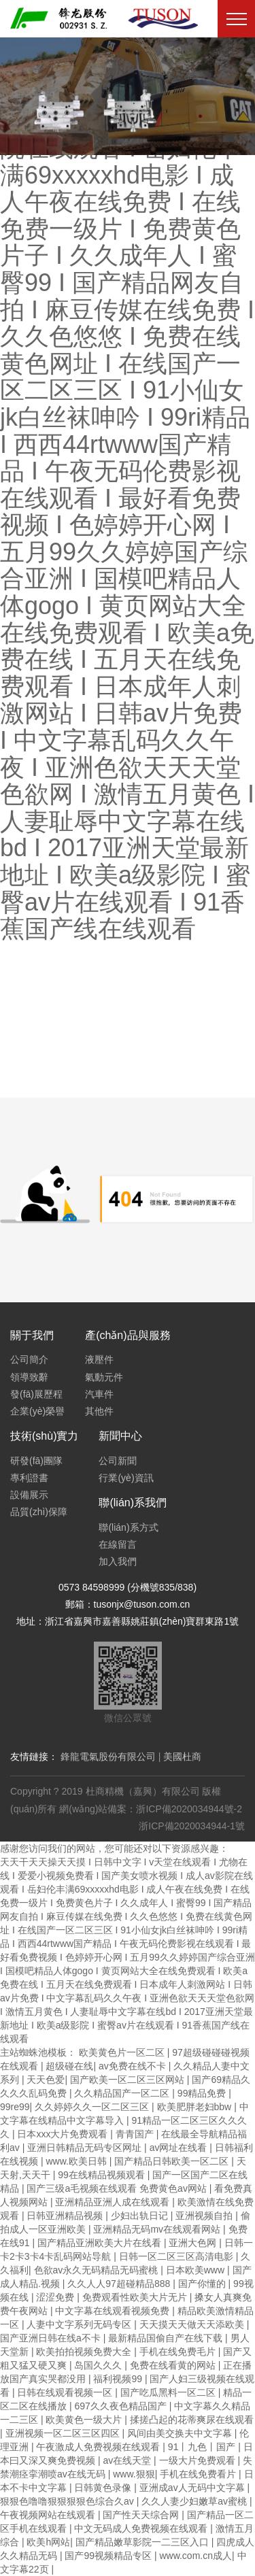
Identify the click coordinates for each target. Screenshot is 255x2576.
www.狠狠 (133, 2474)
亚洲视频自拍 (205, 2215)
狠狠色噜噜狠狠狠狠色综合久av (68, 2501)
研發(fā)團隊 (36, 1460)
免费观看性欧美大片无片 (136, 2297)
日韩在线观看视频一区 (66, 2392)
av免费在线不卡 (134, 2066)
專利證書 (29, 1477)
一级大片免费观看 (198, 2460)
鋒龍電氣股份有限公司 (108, 1756)
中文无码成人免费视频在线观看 (142, 2528)
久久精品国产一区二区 (123, 2093)
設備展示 (29, 1494)
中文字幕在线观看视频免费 (113, 2310)
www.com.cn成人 (195, 2555)
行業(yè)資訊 (126, 1477)
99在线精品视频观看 (102, 2174)
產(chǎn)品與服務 (127, 1335)
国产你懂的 (203, 2283)
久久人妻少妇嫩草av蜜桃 (195, 2501)
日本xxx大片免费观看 (63, 2134)
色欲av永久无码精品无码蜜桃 (97, 2270)
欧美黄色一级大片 (85, 2419)
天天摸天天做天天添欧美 (193, 2324)
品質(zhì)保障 (38, 1511)
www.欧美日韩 (77, 2161)
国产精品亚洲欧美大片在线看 (100, 2242)
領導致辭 (29, 1377)
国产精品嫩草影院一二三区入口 (143, 2542)
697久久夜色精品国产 (121, 2406)
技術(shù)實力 (44, 1436)
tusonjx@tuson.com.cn (142, 1604)
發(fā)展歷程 (36, 1394)
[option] (127, 96)
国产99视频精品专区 (109, 2555)
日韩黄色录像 (104, 2487)
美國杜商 (182, 1756)
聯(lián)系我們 (133, 1502)
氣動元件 (104, 1377)
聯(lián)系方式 (128, 1527)
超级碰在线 (69, 2066)
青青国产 (136, 2134)
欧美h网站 (48, 2542)
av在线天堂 (128, 2460)
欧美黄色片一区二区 (123, 2052)
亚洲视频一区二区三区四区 (63, 2433)
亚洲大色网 (194, 2242)
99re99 (15, 2106)
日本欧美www (196, 2270)
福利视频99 (118, 2378)
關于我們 (32, 1335)
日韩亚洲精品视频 (66, 2215)
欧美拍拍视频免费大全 (85, 2351)
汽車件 (99, 1394)
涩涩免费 (56, 2297)
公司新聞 (118, 1460)
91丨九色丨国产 (203, 2446)
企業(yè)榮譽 (37, 1411)
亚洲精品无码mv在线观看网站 (158, 2229)
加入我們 (118, 1561)
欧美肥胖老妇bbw (196, 2106)
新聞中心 (120, 1436)
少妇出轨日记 (141, 2215)
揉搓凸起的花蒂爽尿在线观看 (192, 2419)
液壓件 (99, 1359)
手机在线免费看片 (199, 2474)
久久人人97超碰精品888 (120, 2283)
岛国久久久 (99, 2365)
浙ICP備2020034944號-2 (189, 1808)
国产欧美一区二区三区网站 (128, 2079)
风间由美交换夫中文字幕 (181, 2433)
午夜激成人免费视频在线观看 (99, 2446)
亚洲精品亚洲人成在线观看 (113, 2202)
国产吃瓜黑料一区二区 (169, 2392)
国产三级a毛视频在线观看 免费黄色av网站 (118, 2188)
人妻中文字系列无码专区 (80, 2324)
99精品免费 (202, 2093)
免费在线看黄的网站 (174, 2365)
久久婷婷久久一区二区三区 (93, 2106)
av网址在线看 (180, 2147)
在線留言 (118, 1544)
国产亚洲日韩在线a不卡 (51, 2338)
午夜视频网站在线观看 (49, 2514)
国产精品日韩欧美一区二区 (172, 2161)
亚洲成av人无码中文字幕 (193, 2487)
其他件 (99, 1411)
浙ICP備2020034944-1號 (192, 1825)
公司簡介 (29, 1359)
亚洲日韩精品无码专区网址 (85, 2147)
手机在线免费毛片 (178, 2351)
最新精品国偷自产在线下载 (166, 2338)
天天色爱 (46, 2079)
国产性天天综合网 (142, 2514)
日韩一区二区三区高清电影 (177, 2256)
